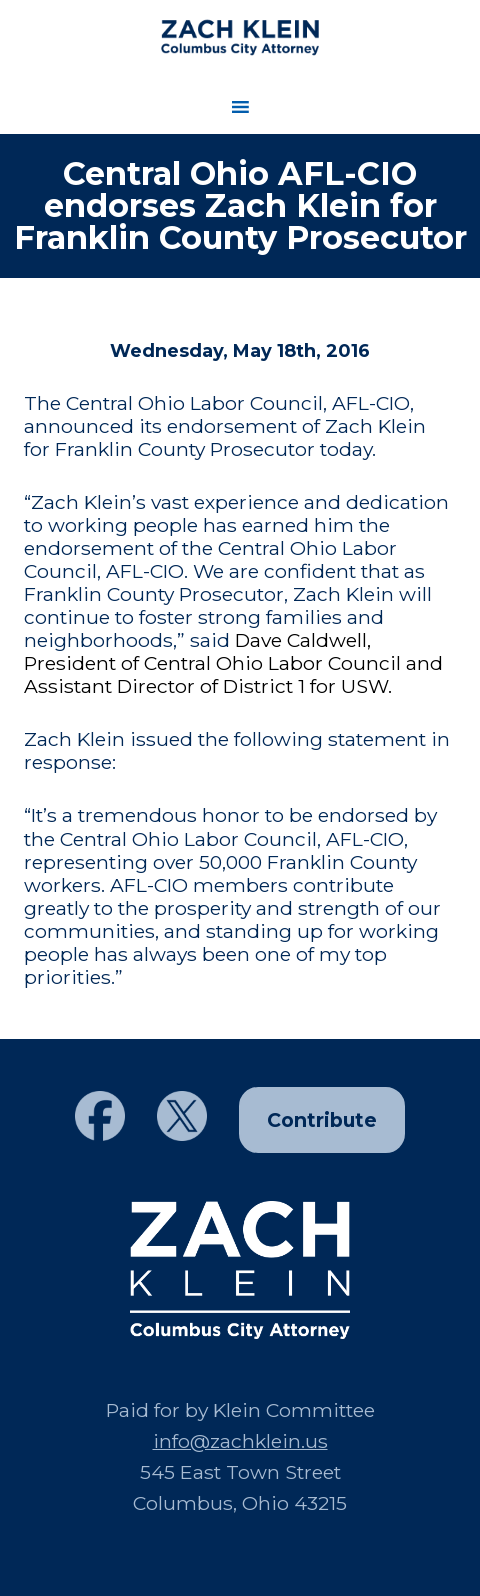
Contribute (322, 1120)
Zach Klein (240, 37)
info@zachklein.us (240, 1441)
